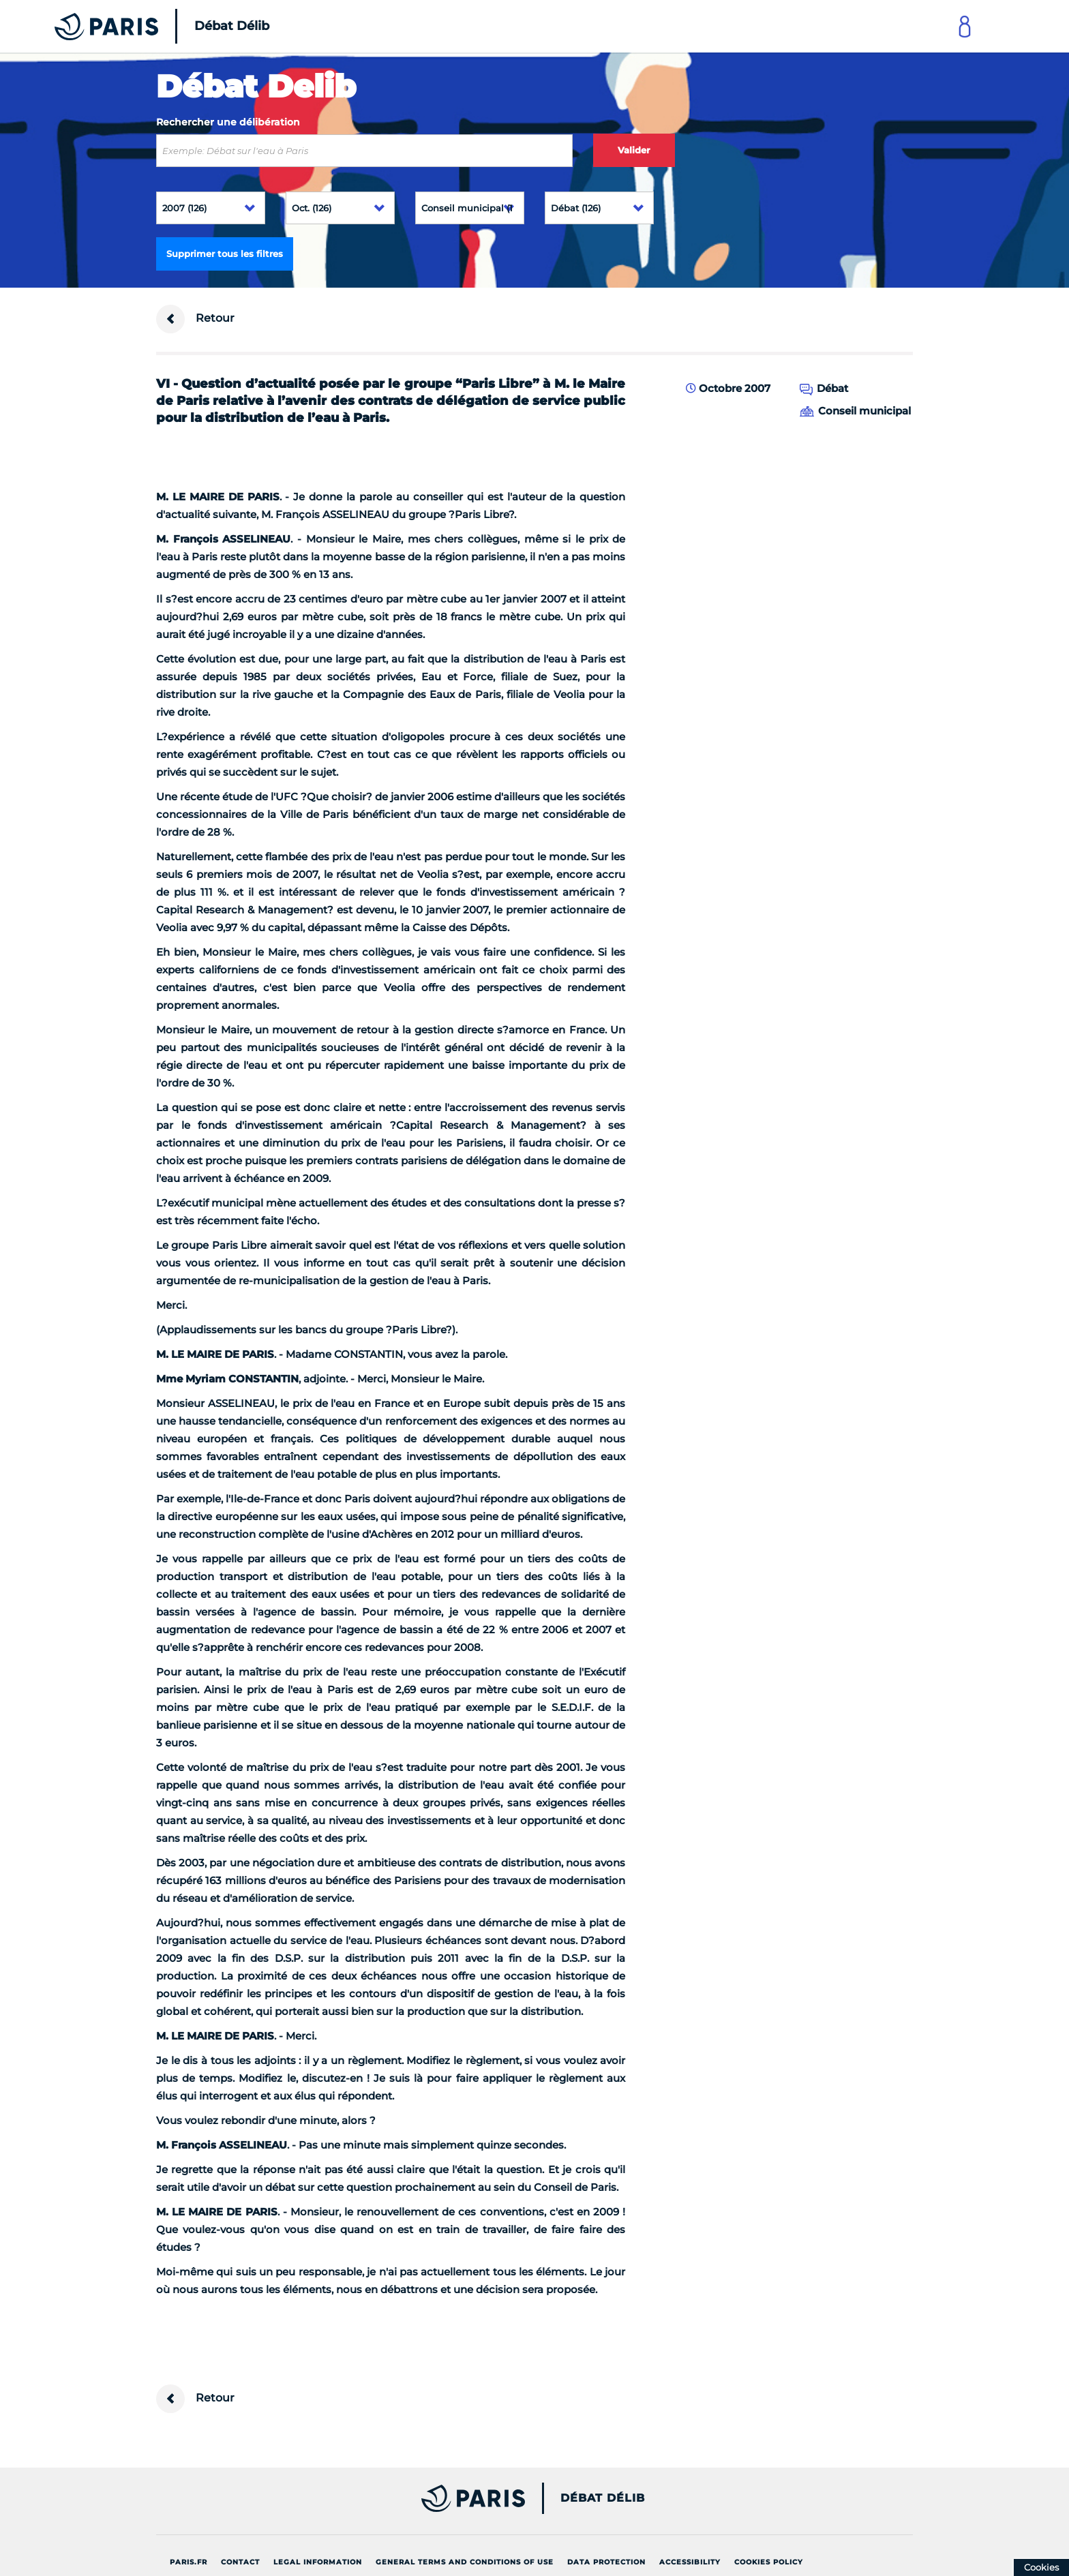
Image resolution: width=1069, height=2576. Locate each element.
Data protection (606, 2562)
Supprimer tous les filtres (224, 253)
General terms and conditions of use (465, 2562)
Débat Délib (602, 2498)
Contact (240, 2562)
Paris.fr (188, 2562)
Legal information (317, 2562)
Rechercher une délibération (228, 122)
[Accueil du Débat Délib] (143, 26)
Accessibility (690, 2562)
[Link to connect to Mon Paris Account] (965, 26)
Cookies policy (768, 2562)
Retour (195, 319)
